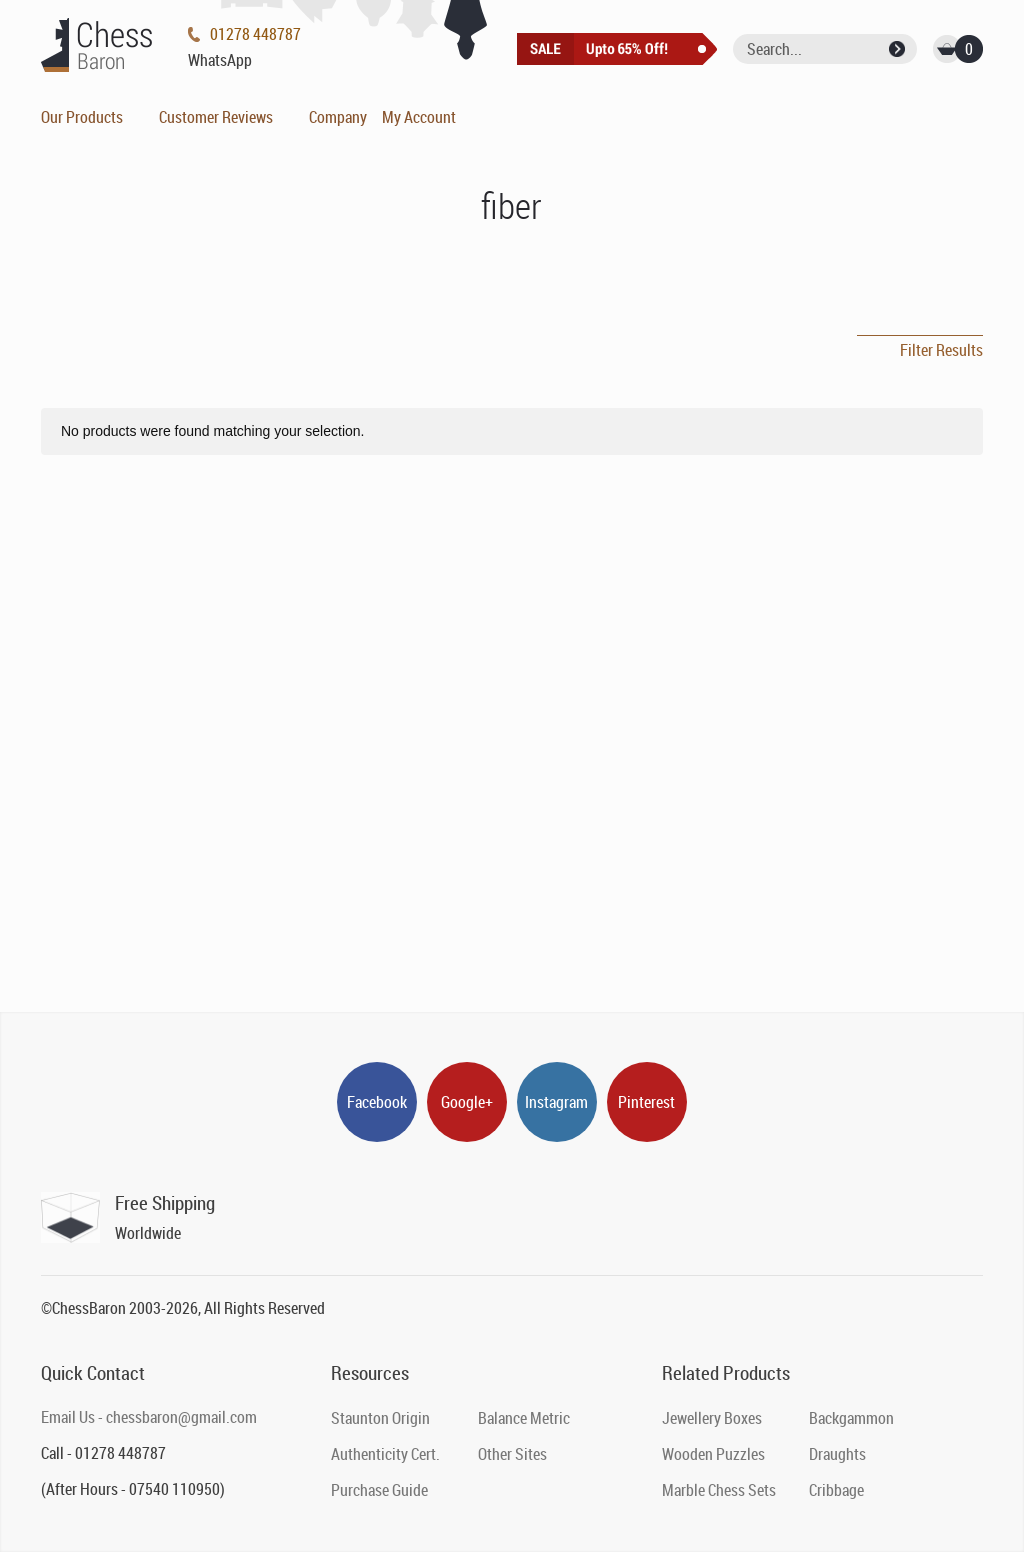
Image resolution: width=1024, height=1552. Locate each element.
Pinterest (646, 1102)
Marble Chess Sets (719, 1490)
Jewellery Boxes (712, 1418)
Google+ (467, 1102)
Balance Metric (524, 1418)
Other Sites (512, 1454)
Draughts (837, 1454)
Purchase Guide (379, 1490)
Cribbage (836, 1490)
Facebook (377, 1102)
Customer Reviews (216, 117)
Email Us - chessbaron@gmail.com (149, 1417)
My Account (419, 117)
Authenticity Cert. (385, 1454)
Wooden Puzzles (713, 1454)
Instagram (556, 1102)
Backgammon (851, 1418)
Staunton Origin (380, 1418)
